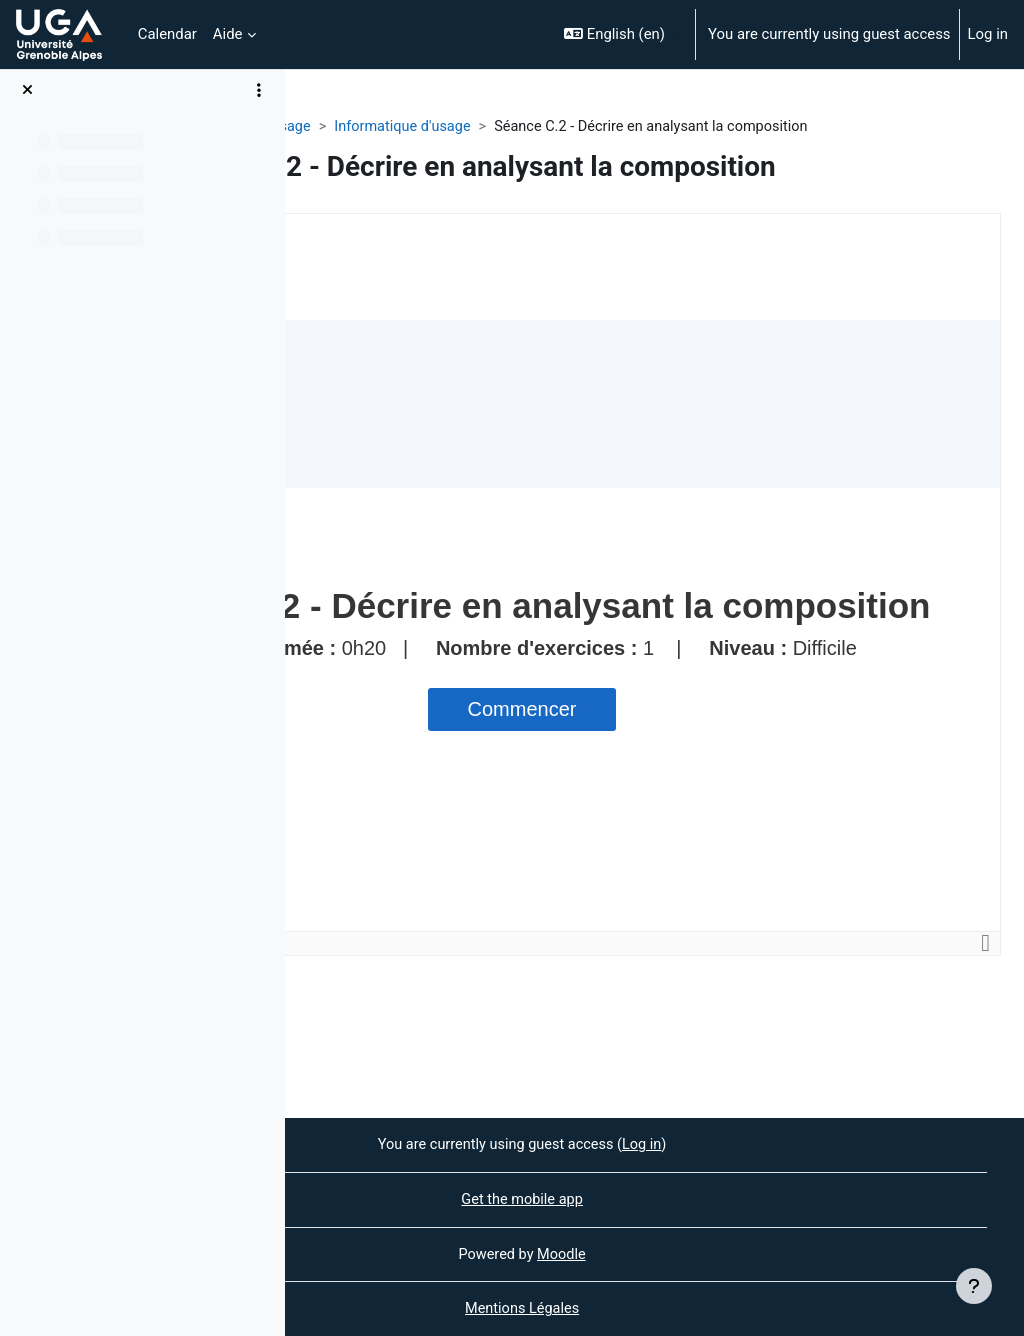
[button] (621, 34)
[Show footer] (974, 1286)
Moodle (695, 1253)
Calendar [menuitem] (167, 34)
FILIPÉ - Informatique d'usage (405, 127)
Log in (988, 34)
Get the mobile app (654, 1198)
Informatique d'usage (596, 127)
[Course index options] (259, 90)
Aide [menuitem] (228, 34)
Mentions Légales (654, 1309)
